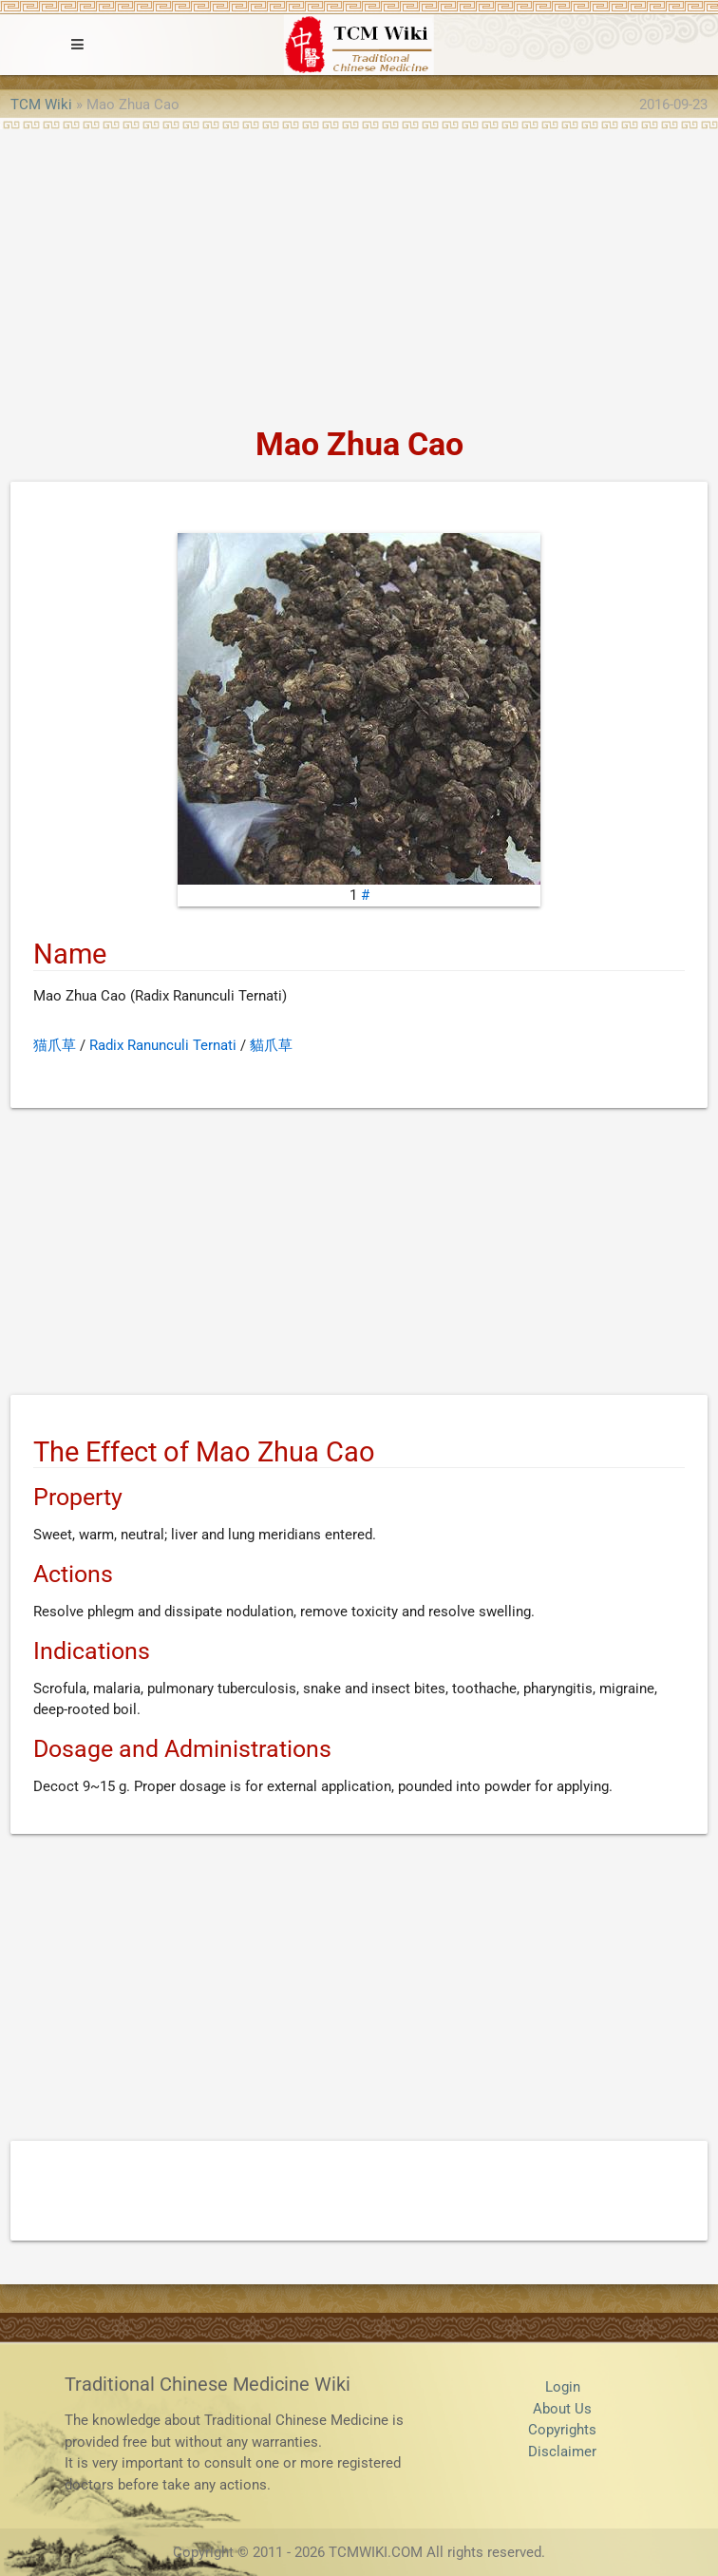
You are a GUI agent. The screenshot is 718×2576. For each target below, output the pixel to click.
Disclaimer (562, 2451)
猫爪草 (54, 1045)
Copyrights (562, 2429)
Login (562, 2386)
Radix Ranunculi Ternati (162, 1045)
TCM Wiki (41, 104)
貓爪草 (271, 1045)
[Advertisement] (359, 272)
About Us (562, 2408)
